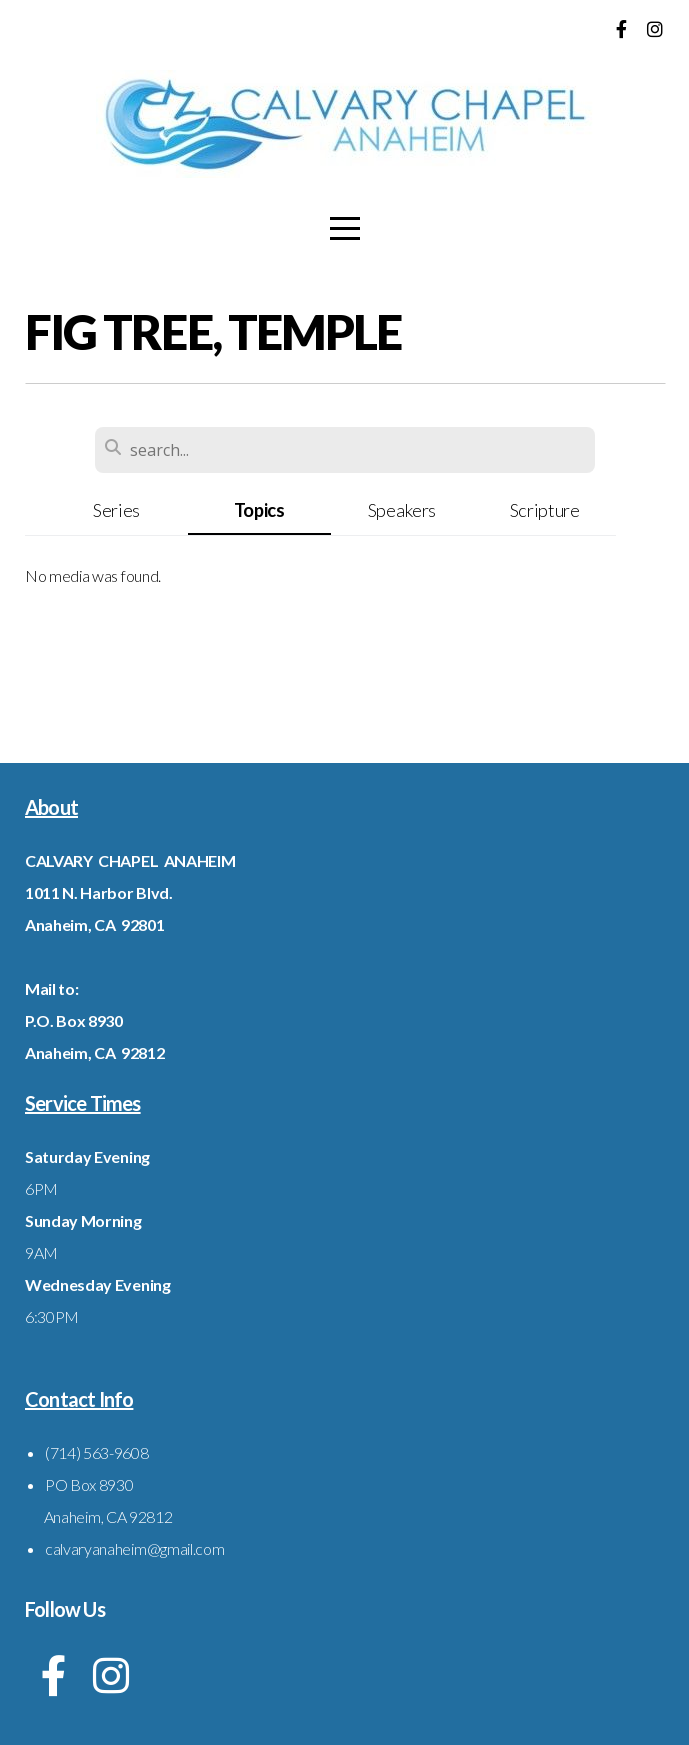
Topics (259, 510)
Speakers (402, 510)
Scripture (545, 510)
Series (116, 510)
